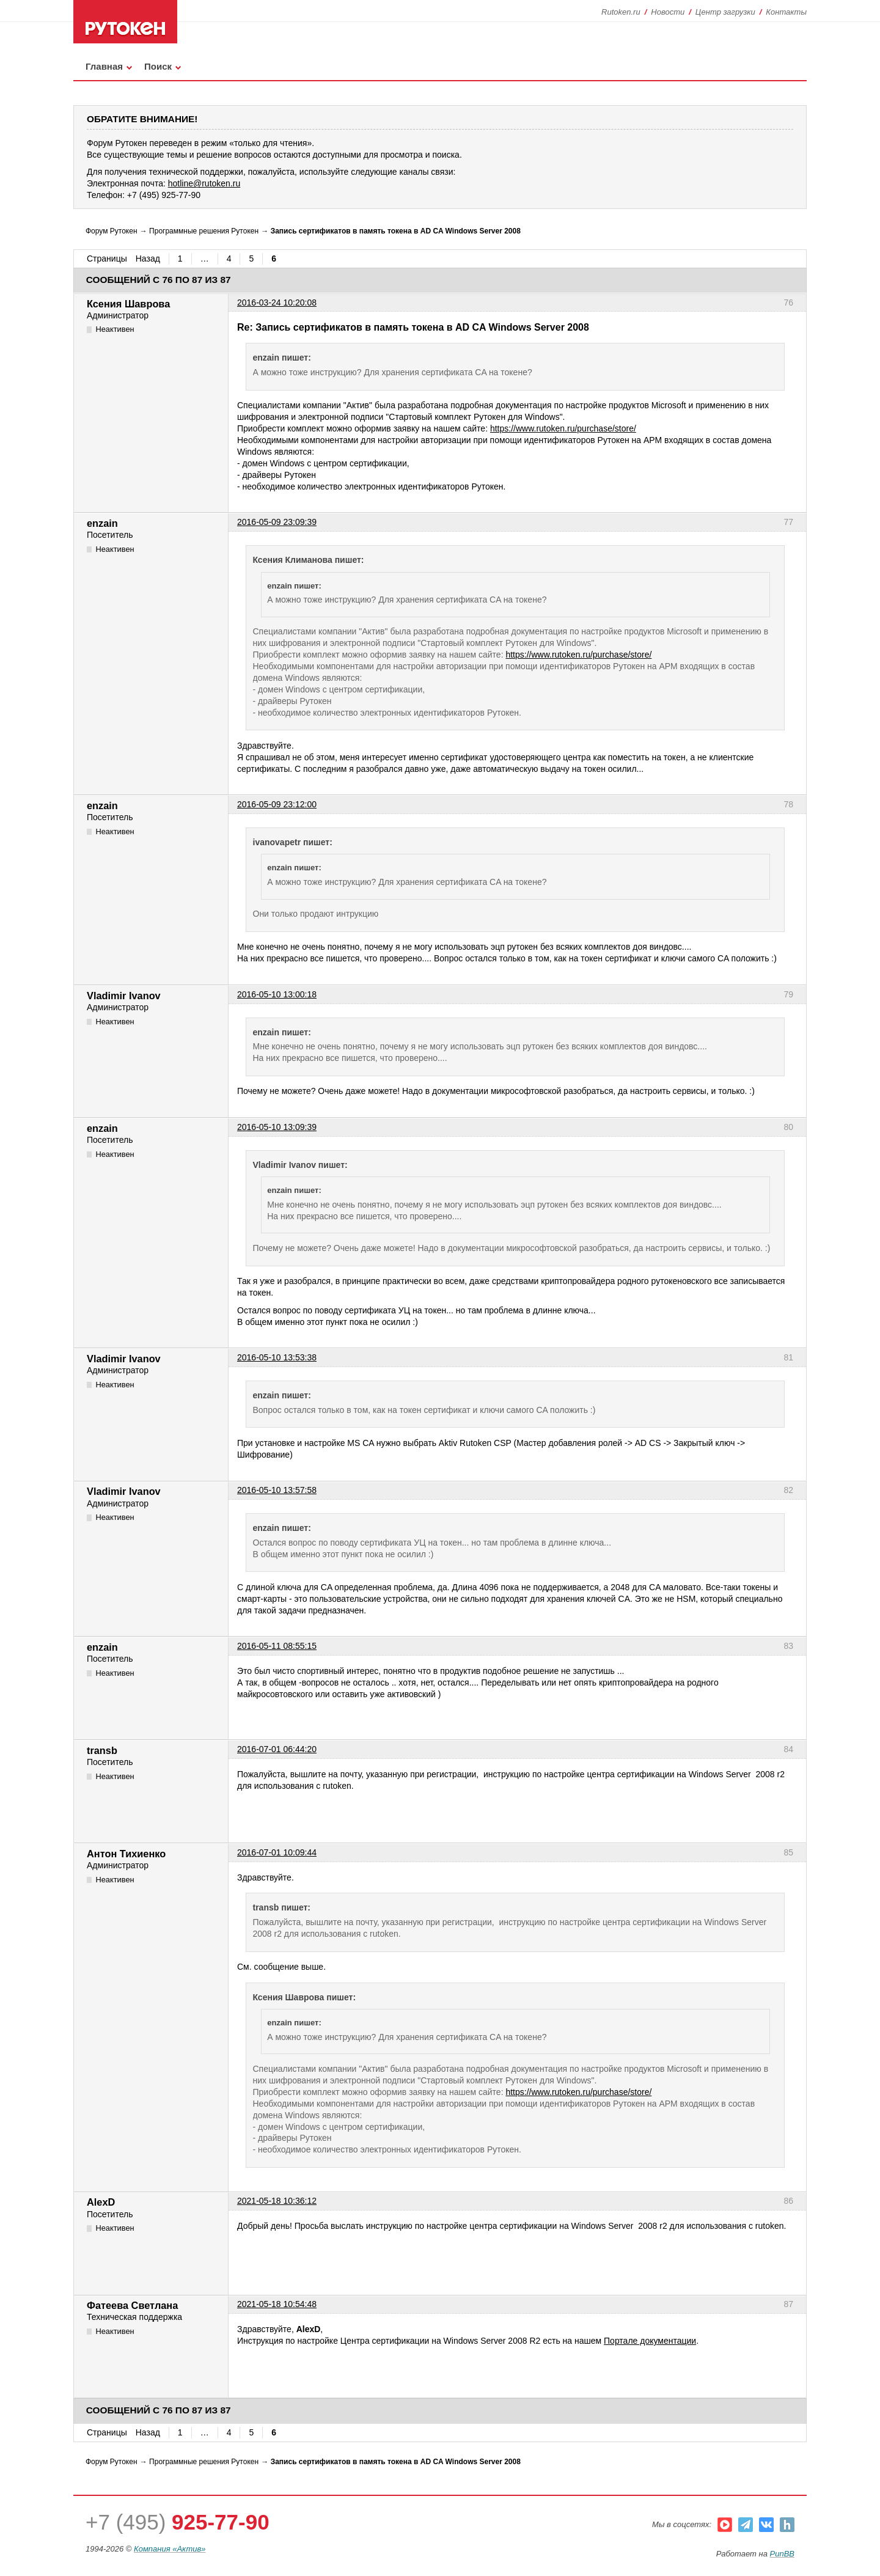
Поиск (158, 66)
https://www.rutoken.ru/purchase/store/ (563, 428)
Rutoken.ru (620, 12)
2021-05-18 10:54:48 (277, 2304)
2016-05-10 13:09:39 (277, 1127)
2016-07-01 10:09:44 (277, 1852)
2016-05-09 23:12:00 (277, 804)
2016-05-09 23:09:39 (277, 522)
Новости (667, 12)
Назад (148, 258)
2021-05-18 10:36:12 (277, 2201)
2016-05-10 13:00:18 (277, 994)
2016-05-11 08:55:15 (277, 1646)
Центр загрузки (725, 12)
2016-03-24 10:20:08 (277, 302)
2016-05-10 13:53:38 (277, 1357)
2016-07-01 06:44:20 (277, 1749)
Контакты (786, 12)
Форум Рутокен (112, 231)
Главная (104, 66)
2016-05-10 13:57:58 (277, 1490)
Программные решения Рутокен (203, 231)
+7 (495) (178, 2522)
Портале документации (650, 2341)
